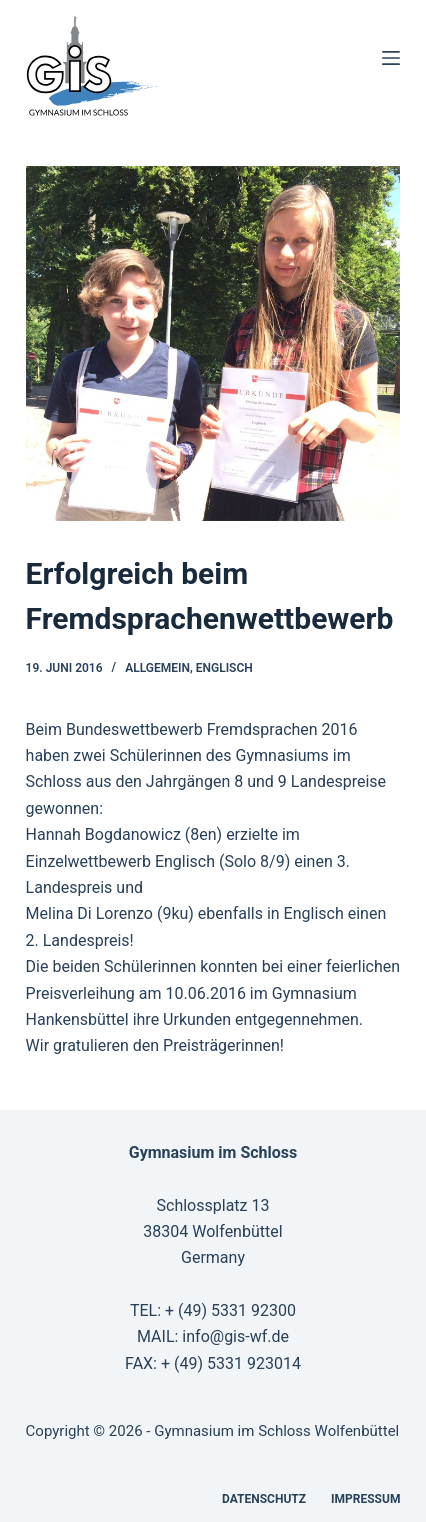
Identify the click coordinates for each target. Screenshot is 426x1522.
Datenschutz (264, 1499)
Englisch (224, 668)
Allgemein (157, 668)
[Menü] (391, 58)
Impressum (365, 1499)
